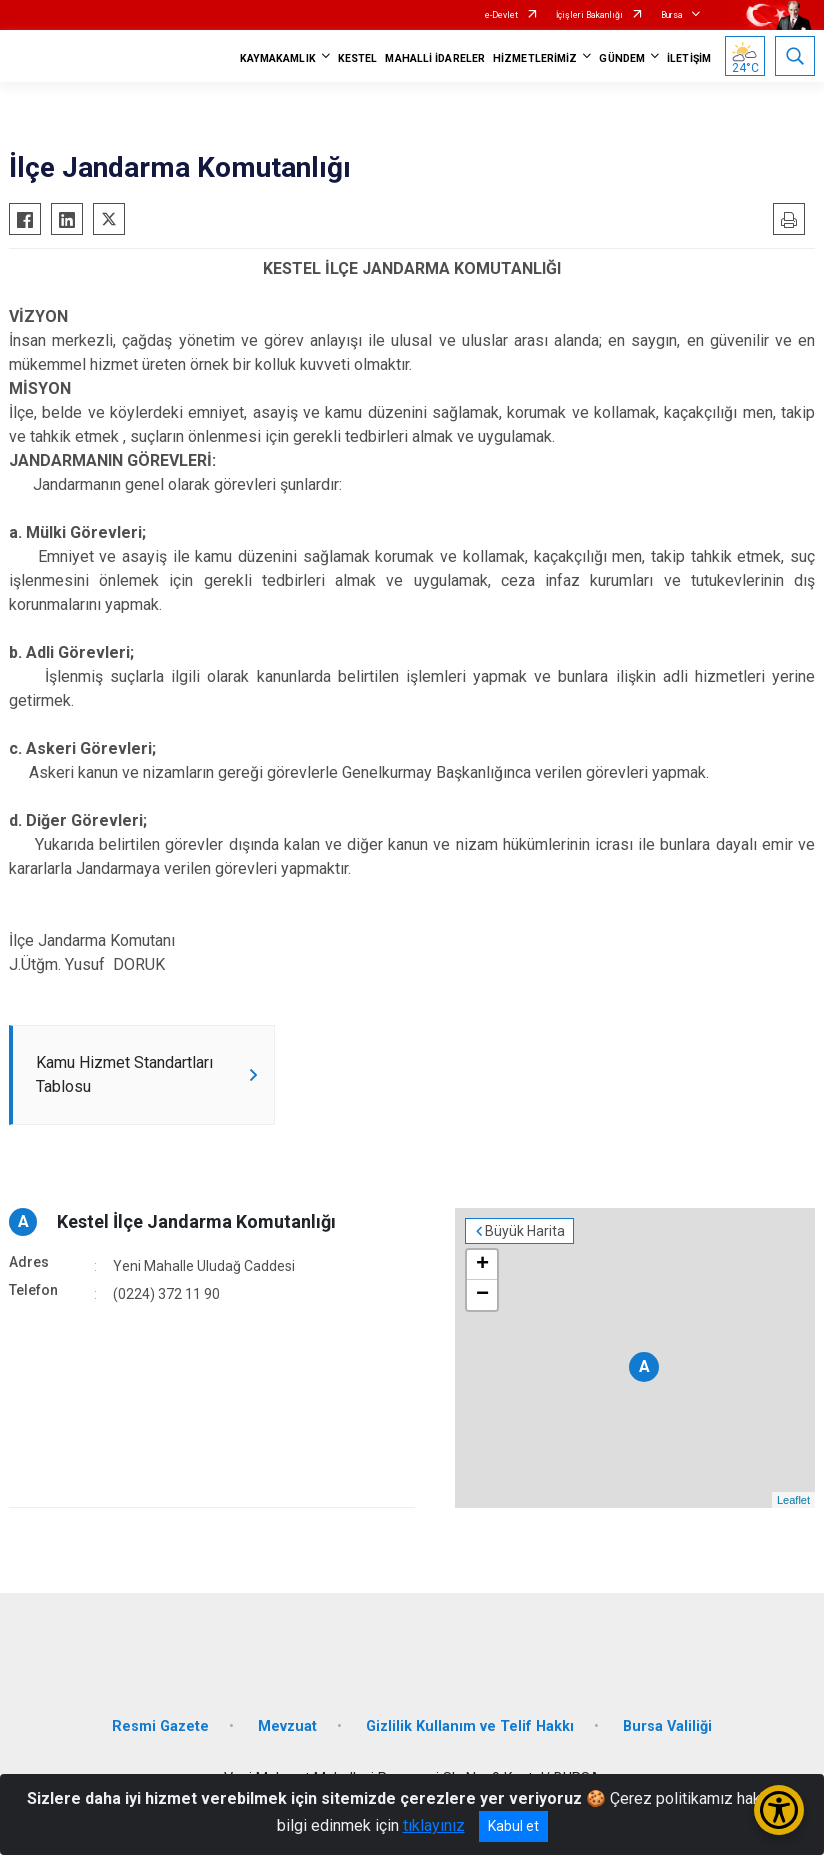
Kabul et (513, 1826)
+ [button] (482, 1265)
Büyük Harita (525, 1231)
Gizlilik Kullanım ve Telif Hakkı (470, 1726)
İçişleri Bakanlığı (589, 15)
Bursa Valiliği (667, 1726)
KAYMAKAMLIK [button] (278, 58)
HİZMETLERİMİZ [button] (535, 58)
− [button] (482, 1295)
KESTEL (358, 58)
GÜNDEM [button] (622, 58)
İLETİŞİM (689, 58)
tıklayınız (434, 1825)
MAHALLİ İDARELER (435, 58)
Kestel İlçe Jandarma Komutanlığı (196, 1221)
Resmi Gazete (160, 1726)
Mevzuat (287, 1726)
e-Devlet (501, 15)
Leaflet (793, 1500)
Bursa (672, 15)
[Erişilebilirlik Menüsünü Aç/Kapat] (779, 1810)
